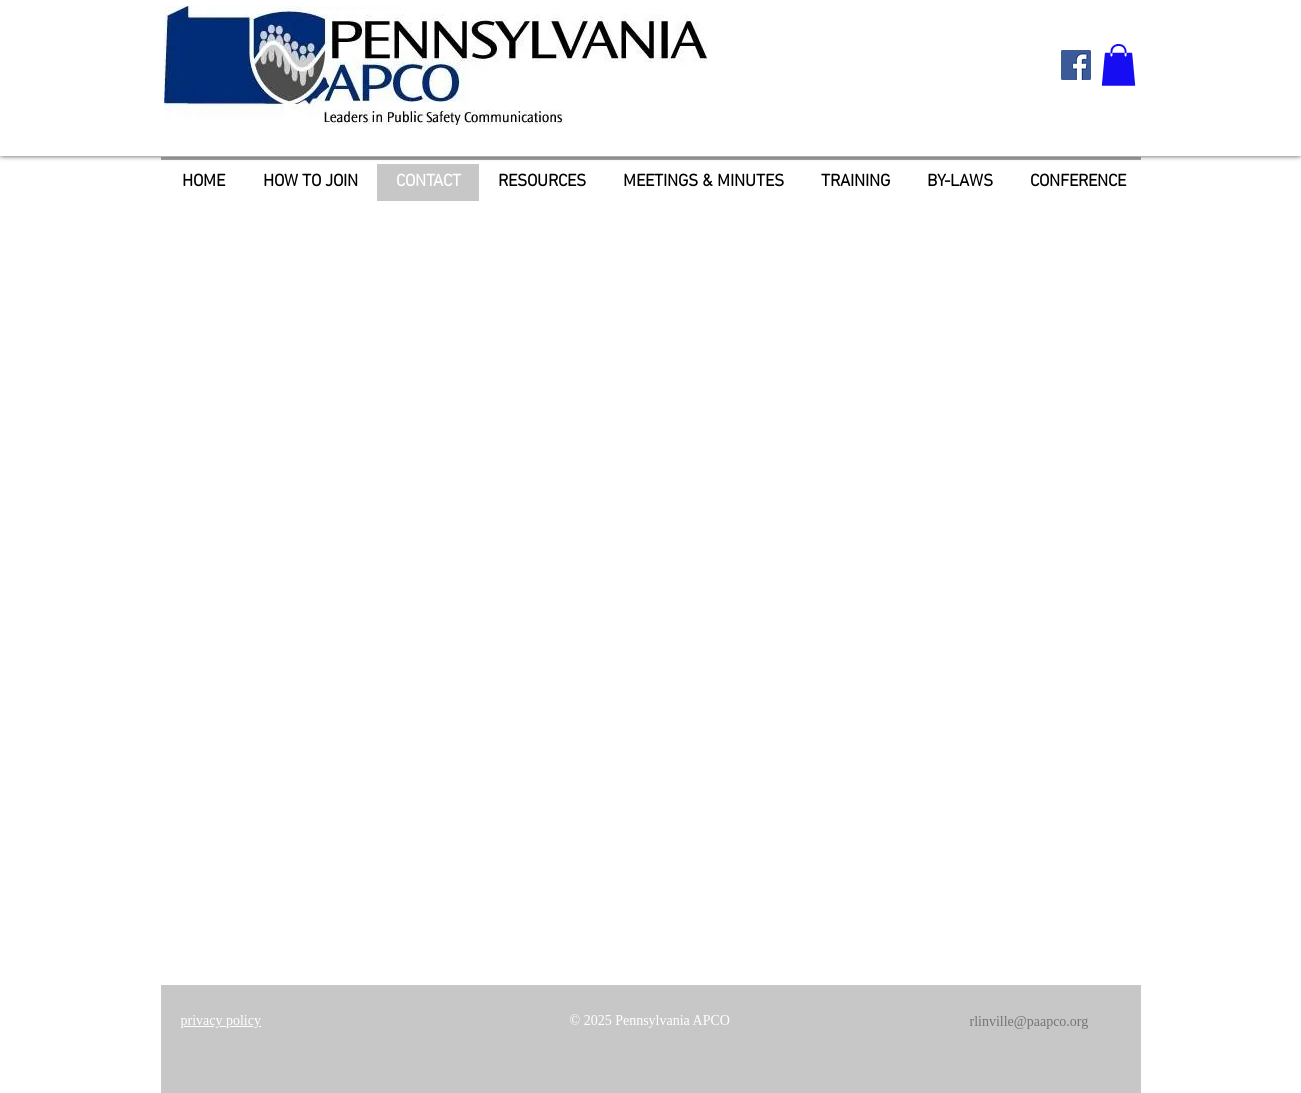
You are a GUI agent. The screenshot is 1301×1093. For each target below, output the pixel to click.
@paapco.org (1051, 1021)
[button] (1118, 65)
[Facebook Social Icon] (1076, 65)
